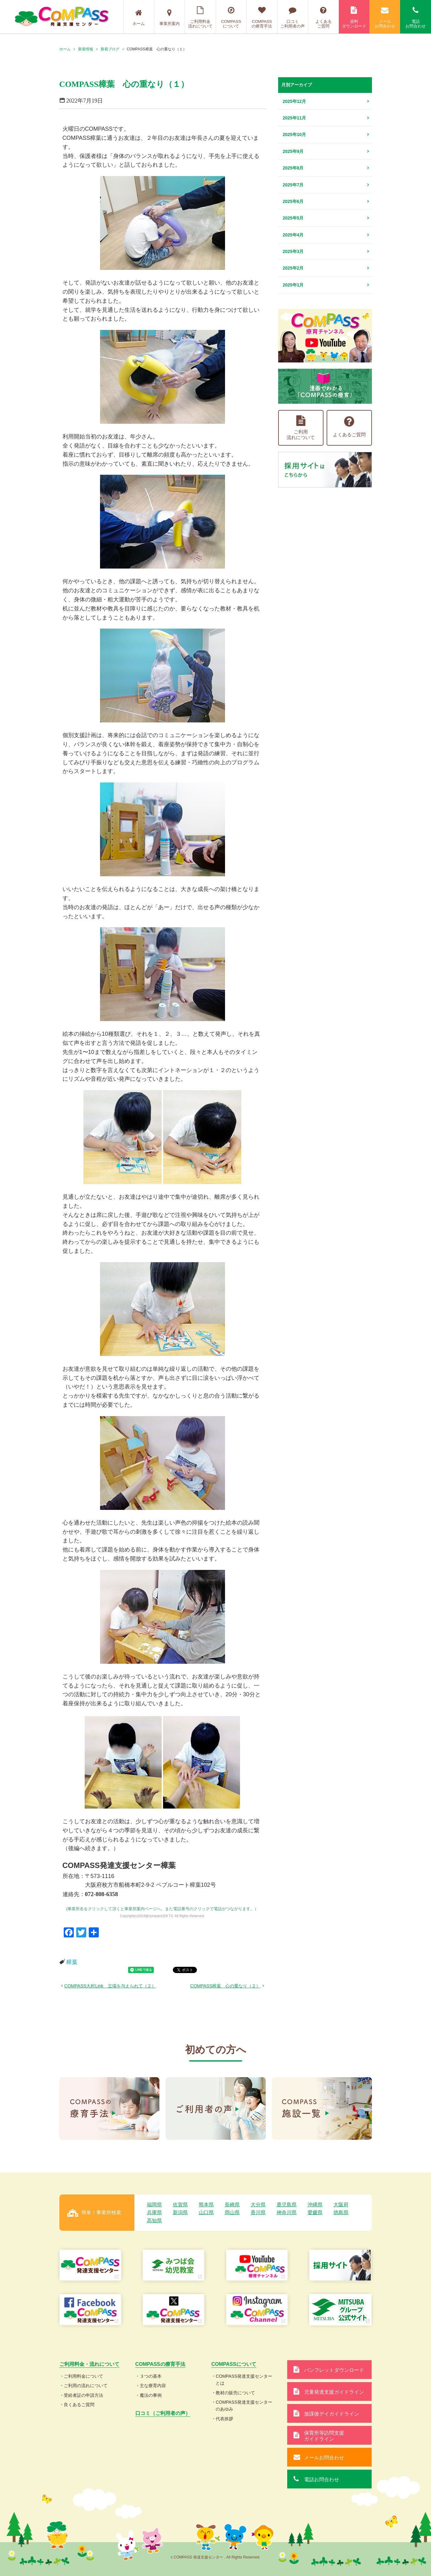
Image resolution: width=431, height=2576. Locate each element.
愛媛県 (315, 2212)
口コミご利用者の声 (293, 17)
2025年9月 (293, 151)
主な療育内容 (153, 2385)
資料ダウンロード (354, 17)
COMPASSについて (231, 17)
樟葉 (72, 1962)
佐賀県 (180, 2204)
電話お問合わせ (415, 17)
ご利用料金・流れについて (89, 2364)
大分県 (258, 2204)
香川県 (258, 2212)
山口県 (206, 2212)
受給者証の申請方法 (83, 2395)
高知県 (154, 2220)
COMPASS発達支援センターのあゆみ (244, 2406)
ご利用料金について (83, 2376)
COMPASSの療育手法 (262, 17)
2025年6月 (293, 201)
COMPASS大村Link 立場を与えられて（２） (110, 1985)
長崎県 (232, 2204)
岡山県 (232, 2212)
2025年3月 (293, 251)
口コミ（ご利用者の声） (162, 2413)
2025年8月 (293, 167)
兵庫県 (154, 2212)
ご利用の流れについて (86, 2385)
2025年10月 (294, 134)
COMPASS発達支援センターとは (244, 2380)
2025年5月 (293, 217)
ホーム (138, 17)
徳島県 (340, 2212)
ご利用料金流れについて (200, 17)
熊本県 (206, 2204)
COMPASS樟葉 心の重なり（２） (225, 1985)
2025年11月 (294, 117)
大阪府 (340, 2204)
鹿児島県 (287, 2204)
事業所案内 (169, 17)
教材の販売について (235, 2392)
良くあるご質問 (79, 2404)
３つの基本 (151, 2376)
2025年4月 (293, 234)
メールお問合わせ (384, 17)
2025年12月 (294, 101)
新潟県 (180, 2212)
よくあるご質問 (323, 17)
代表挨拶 (224, 2418)
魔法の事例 (151, 2395)
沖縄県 (315, 2204)
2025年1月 (293, 284)
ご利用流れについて (301, 427)
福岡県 (154, 2204)
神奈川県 (287, 2212)
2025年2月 (293, 268)
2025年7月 (293, 184)
